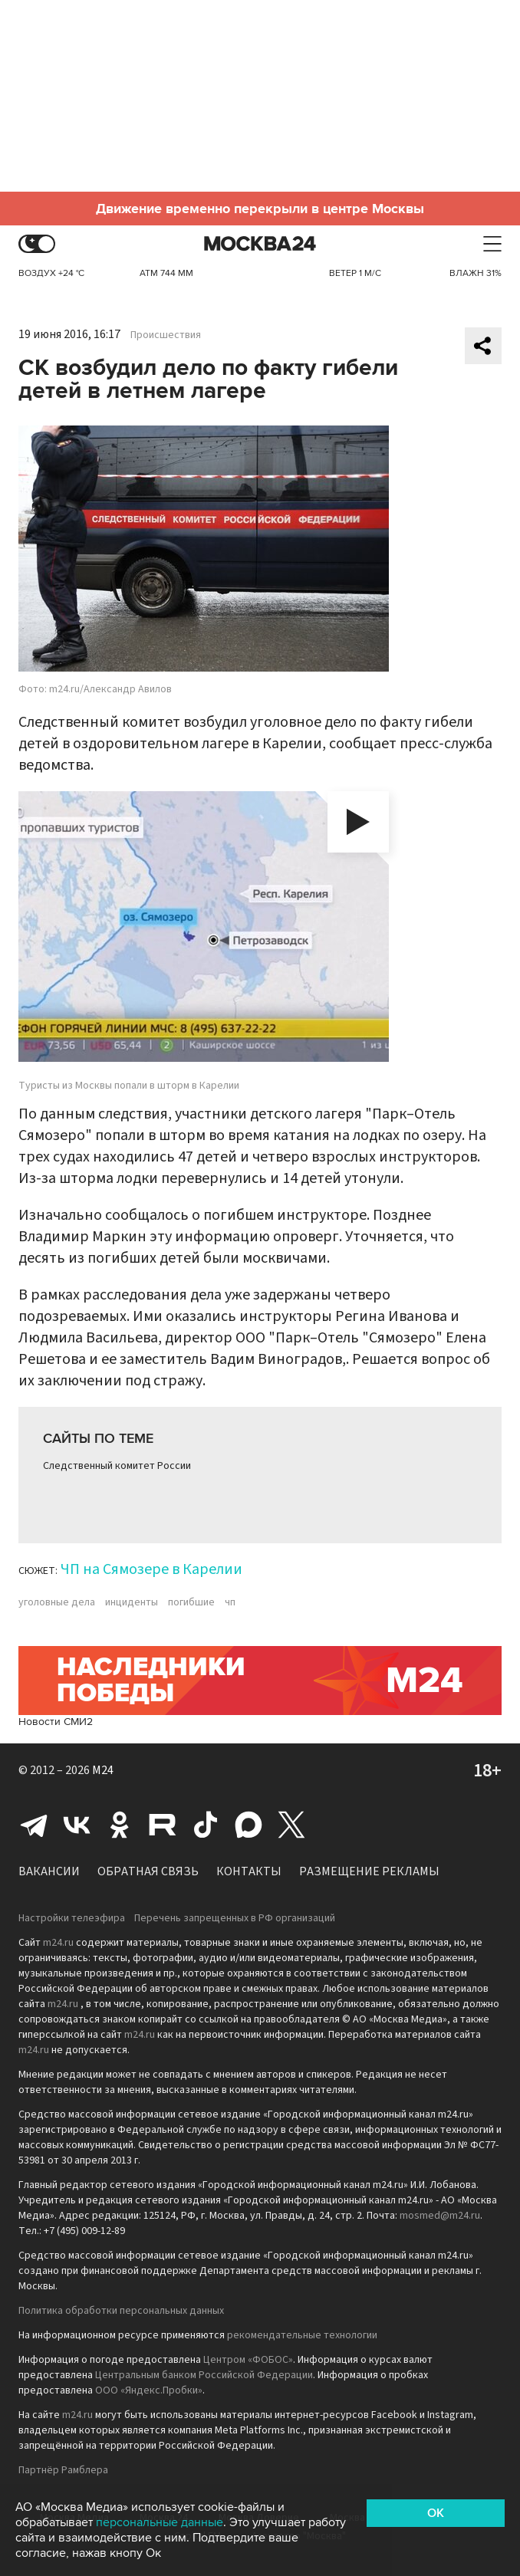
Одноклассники (119, 1824)
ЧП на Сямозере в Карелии (151, 1569)
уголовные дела (56, 1602)
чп (230, 1602)
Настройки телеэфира (71, 1918)
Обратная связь (148, 1871)
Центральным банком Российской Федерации (204, 2375)
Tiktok (205, 1824)
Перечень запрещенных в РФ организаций (234, 1918)
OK (435, 2513)
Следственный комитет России (117, 1466)
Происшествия (165, 335)
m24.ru (58, 1942)
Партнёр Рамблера (63, 2470)
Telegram (33, 1824)
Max (248, 1824)
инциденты (131, 1602)
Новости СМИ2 (55, 1721)
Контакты (248, 1871)
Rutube (162, 1824)
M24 (103, 1770)
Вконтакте (76, 1824)
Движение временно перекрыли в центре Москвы (260, 208)
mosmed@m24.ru (440, 2215)
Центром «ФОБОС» (248, 2359)
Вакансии (49, 1871)
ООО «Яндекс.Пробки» (148, 2390)
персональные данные (159, 2522)
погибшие (191, 1602)
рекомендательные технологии (302, 2335)
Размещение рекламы (369, 1871)
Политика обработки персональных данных (121, 2310)
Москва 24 (260, 244)
